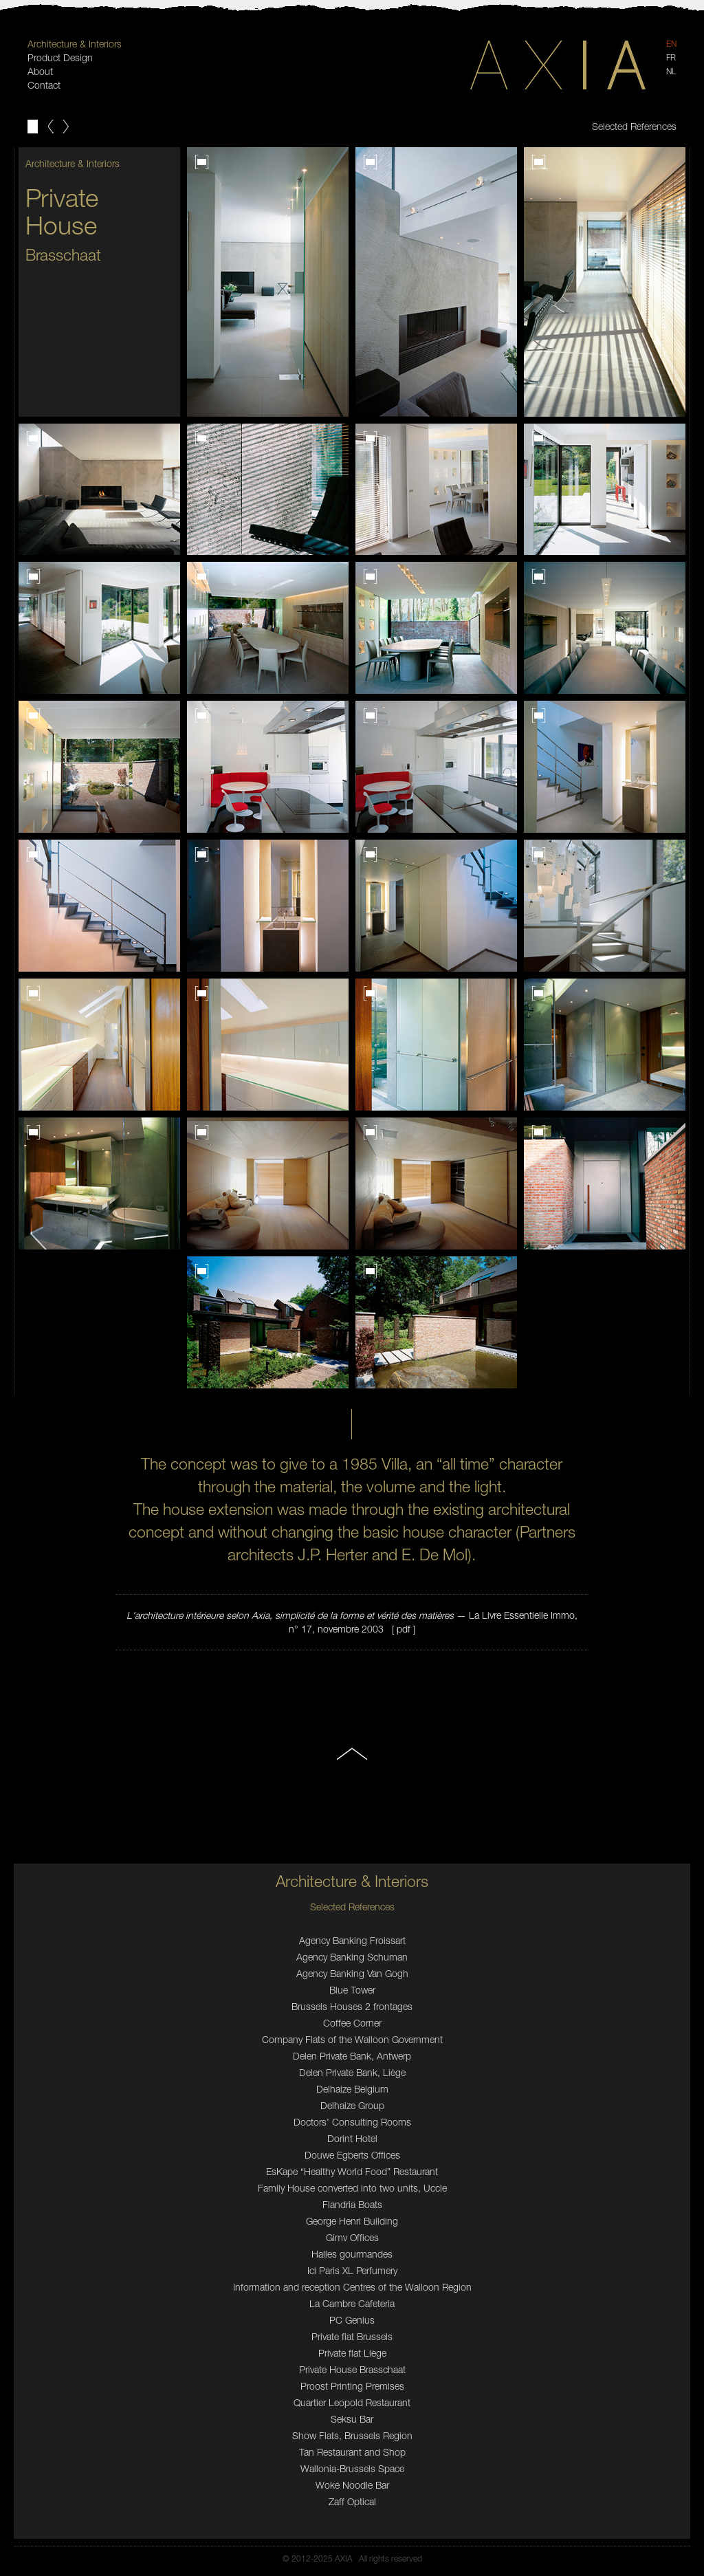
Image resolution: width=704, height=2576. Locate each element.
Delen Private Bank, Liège (352, 2072)
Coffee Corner (352, 2023)
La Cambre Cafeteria (352, 2303)
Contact (44, 85)
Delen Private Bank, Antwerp (352, 2056)
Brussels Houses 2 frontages (352, 2006)
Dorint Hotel (352, 2138)
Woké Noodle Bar (352, 2485)
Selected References (634, 126)
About (40, 71)
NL (671, 71)
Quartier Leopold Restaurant (352, 2402)
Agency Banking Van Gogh (352, 1973)
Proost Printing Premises (352, 2386)
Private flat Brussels (352, 2336)
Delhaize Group (352, 2105)
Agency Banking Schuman (352, 1957)
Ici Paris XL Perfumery (352, 2270)
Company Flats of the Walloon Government (352, 2039)
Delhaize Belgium (352, 2089)
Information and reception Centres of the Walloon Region (352, 2287)
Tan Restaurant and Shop (352, 2452)
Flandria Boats (352, 2204)
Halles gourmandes (352, 2254)
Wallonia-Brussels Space (352, 2468)
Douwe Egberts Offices (352, 2155)
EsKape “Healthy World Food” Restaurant (352, 2171)
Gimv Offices (352, 2237)
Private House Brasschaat (352, 2369)
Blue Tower (352, 1990)
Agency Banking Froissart (352, 1940)
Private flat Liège (352, 2353)
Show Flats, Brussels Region (352, 2435)
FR (671, 57)
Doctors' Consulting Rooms (352, 2122)
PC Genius (352, 2320)
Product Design (60, 57)
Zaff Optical (352, 2501)
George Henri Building (352, 2221)
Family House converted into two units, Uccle (352, 2188)
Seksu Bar (352, 2419)
